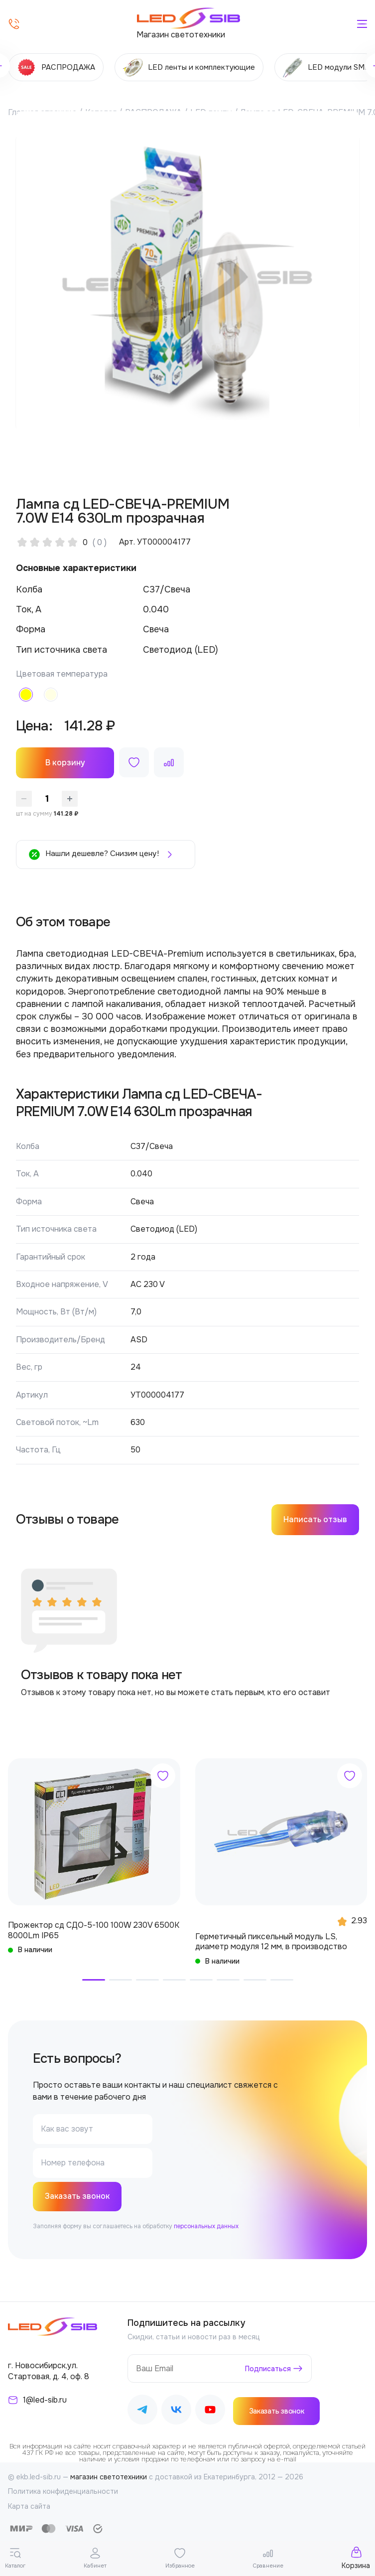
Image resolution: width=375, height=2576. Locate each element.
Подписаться (268, 2369)
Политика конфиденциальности (63, 2492)
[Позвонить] (14, 24)
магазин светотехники (108, 2477)
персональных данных (206, 2227)
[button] (93, 1980)
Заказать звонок (78, 2197)
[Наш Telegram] (142, 2412)
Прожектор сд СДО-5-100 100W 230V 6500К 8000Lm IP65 (93, 1930)
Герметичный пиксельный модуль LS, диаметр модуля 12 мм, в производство (271, 1942)
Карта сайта (29, 2507)
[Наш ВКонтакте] (176, 2412)
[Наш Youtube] (210, 2412)
